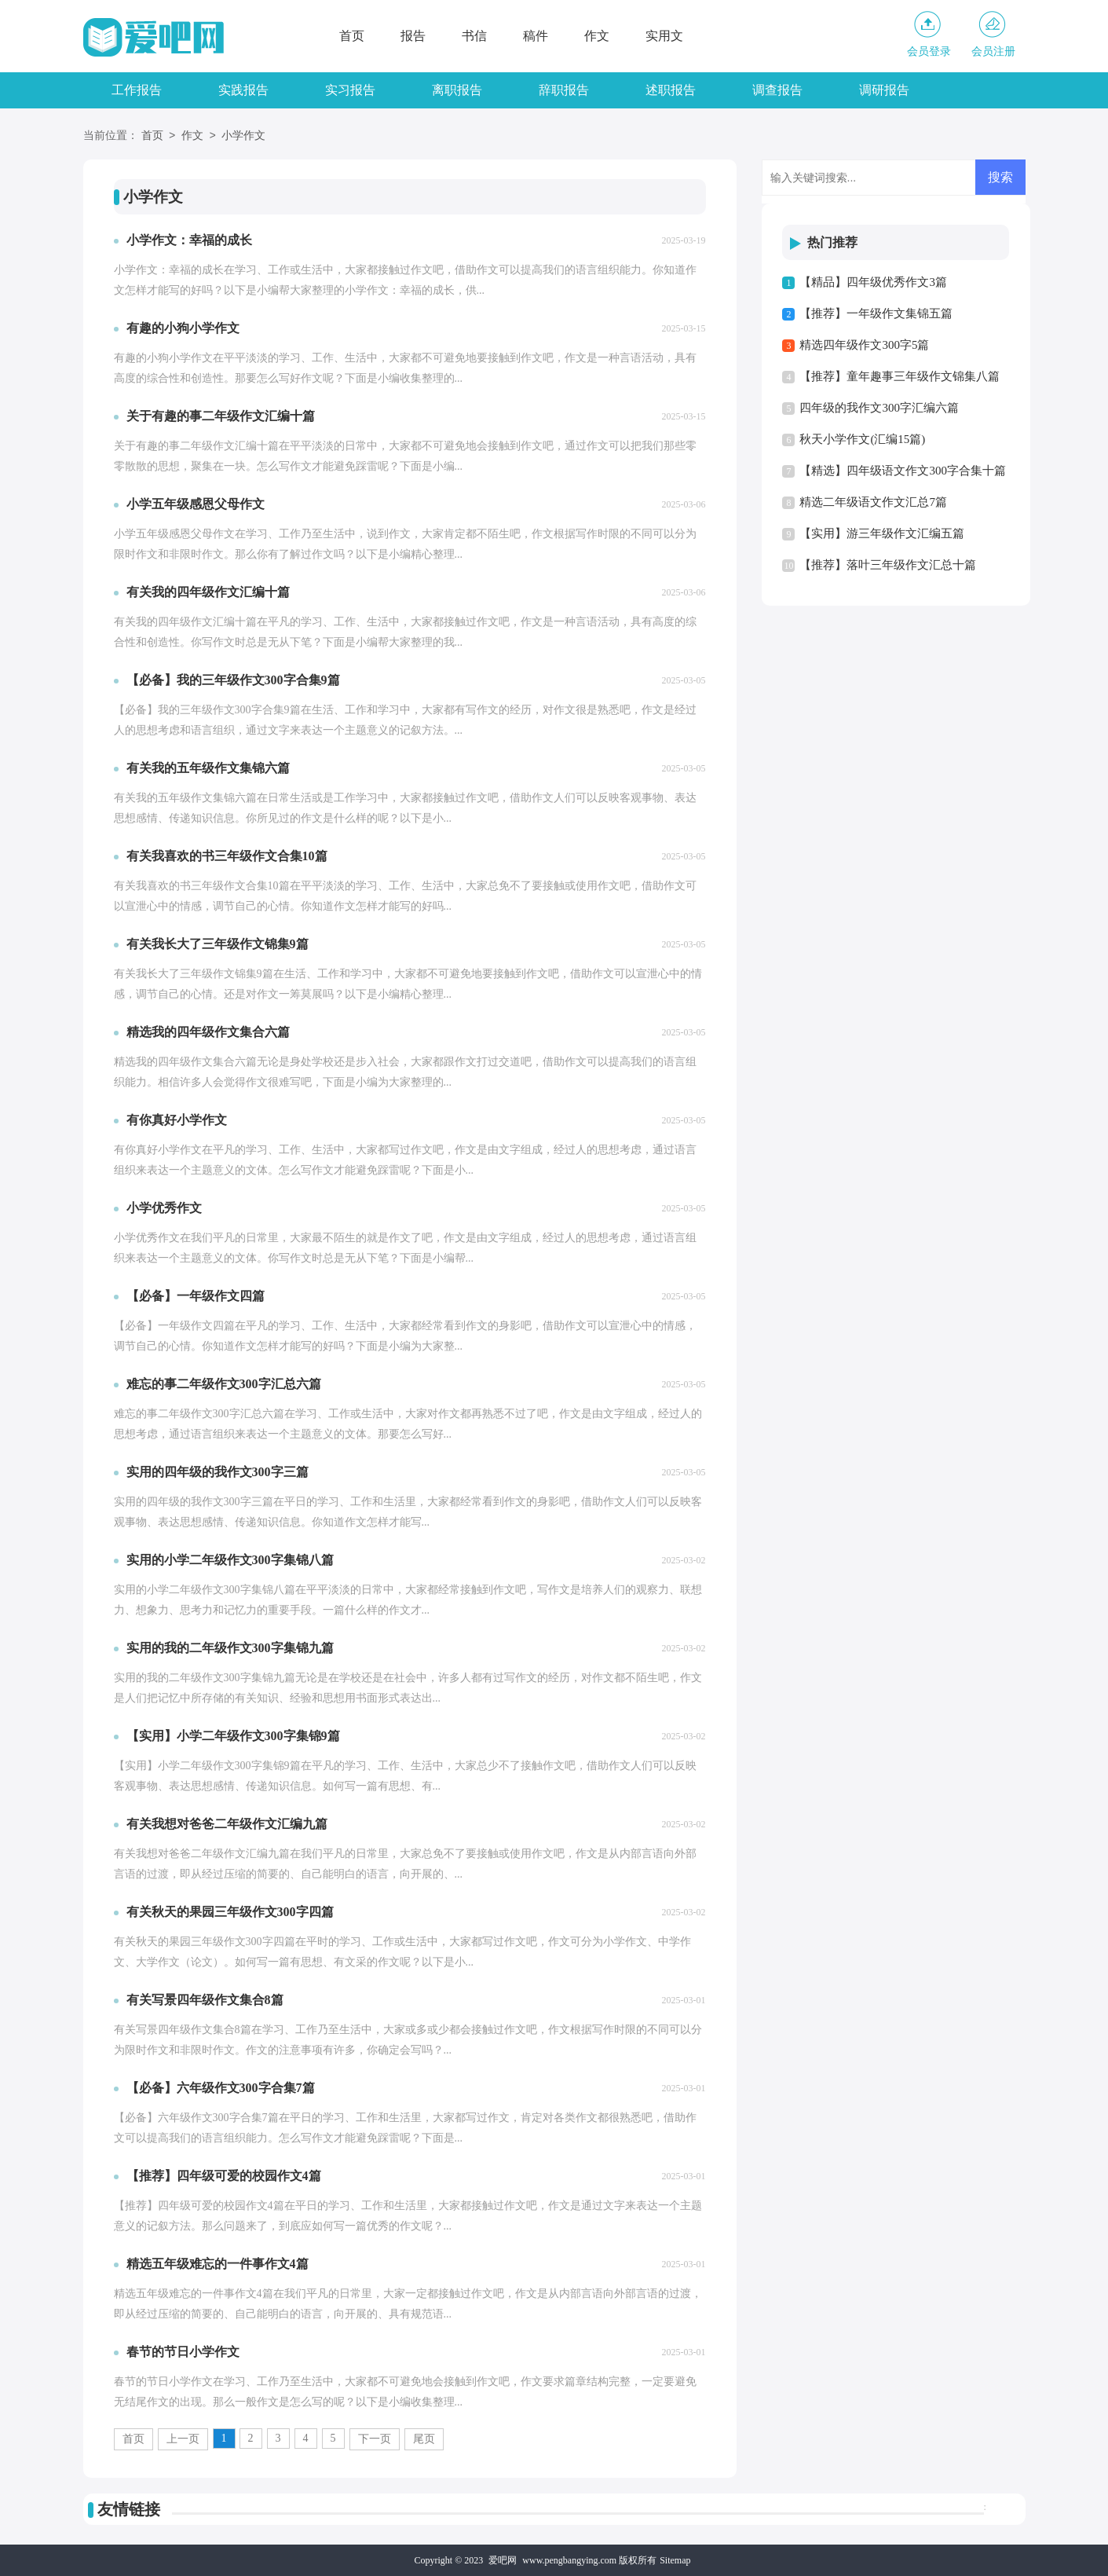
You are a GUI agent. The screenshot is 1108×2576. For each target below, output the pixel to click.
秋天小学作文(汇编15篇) (862, 439)
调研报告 (884, 90)
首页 (351, 35)
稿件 (535, 35)
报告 (413, 35)
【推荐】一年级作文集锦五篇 (876, 313)
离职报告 (457, 90)
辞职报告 (564, 90)
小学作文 (243, 136)
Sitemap (675, 2560)
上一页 (182, 2439)
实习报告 (350, 90)
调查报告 (777, 90)
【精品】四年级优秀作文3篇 (873, 282)
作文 (596, 35)
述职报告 (670, 90)
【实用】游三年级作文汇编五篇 (881, 533)
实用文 (664, 35)
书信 (474, 35)
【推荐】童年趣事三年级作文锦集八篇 (899, 376)
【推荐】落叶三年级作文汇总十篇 (887, 565)
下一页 (374, 2439)
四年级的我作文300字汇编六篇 (879, 407)
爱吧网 (502, 2560)
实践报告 (243, 90)
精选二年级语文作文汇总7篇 (873, 502)
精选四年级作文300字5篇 (864, 345)
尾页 (424, 2439)
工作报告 (137, 90)
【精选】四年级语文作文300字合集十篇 (902, 470)
